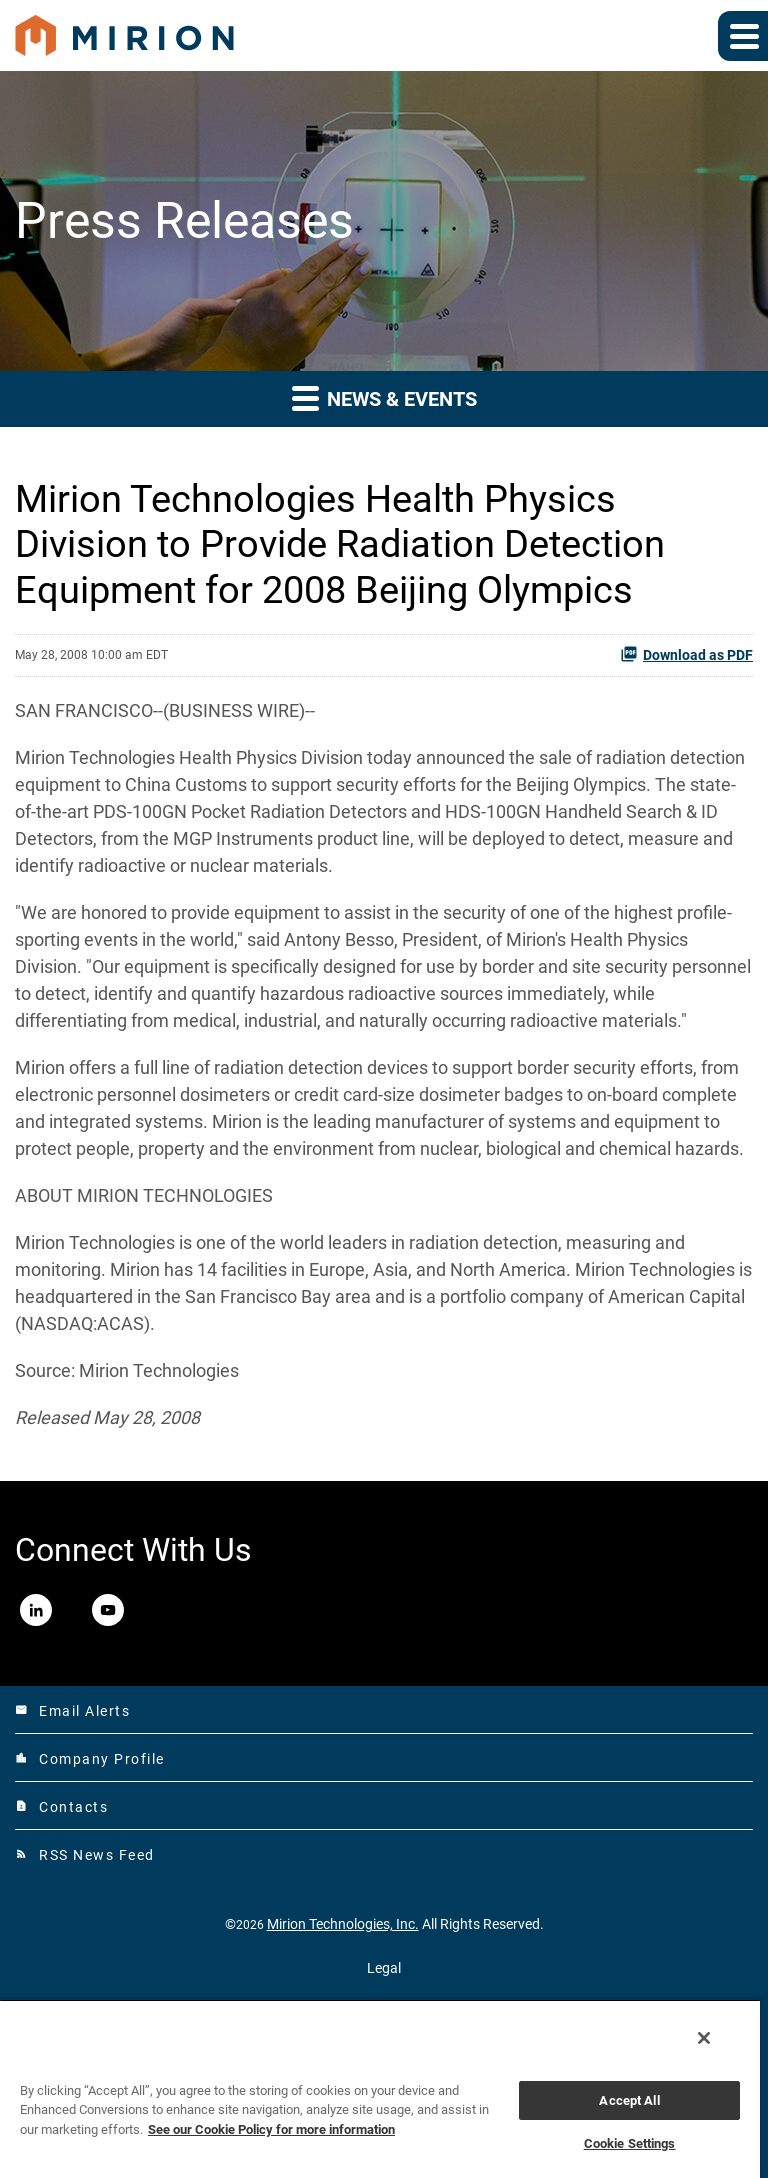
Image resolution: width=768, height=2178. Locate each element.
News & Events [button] (384, 397)
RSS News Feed (85, 1855)
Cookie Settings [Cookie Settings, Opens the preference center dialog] (630, 2143)
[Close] (704, 2038)
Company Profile (90, 1759)
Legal (384, 1968)
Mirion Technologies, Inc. (343, 1924)
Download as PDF (686, 654)
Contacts (61, 1807)
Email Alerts (72, 1711)
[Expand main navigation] (743, 36)
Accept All (629, 2100)
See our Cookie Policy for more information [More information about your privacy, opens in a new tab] (271, 2129)
